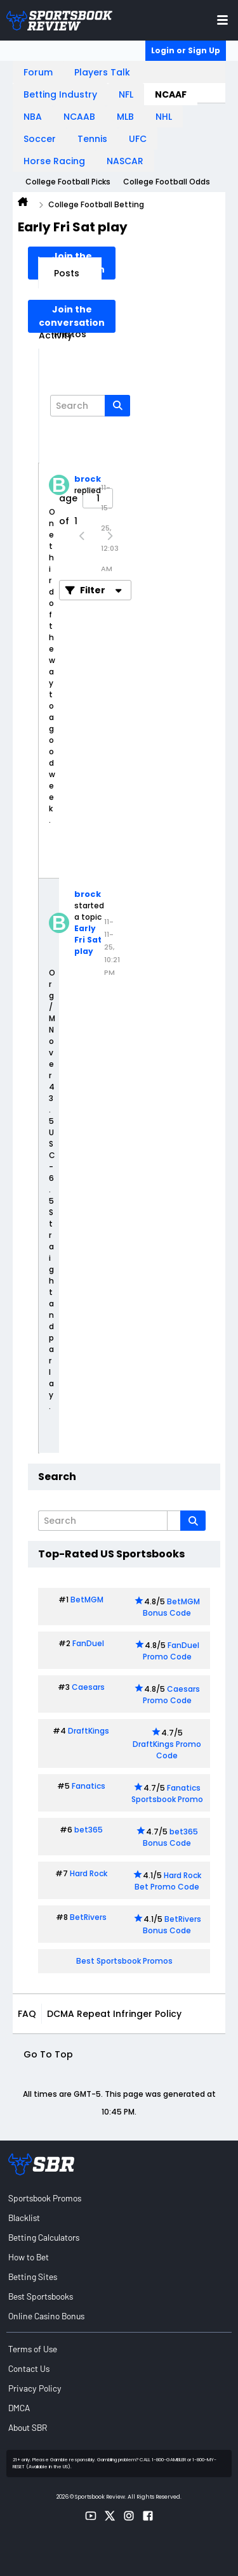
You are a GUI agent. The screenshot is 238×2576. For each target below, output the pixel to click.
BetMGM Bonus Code (171, 1607)
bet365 (88, 1829)
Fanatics (88, 1786)
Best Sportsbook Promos (124, 1960)
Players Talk (102, 72)
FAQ (27, 2013)
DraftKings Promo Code (167, 1750)
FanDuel (88, 1643)
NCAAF (171, 94)
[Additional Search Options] (174, 1520)
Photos (70, 334)
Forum (38, 72)
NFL (126, 94)
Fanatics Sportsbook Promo (167, 1793)
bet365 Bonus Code (170, 1837)
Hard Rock (88, 1873)
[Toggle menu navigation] (222, 20)
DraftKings (88, 1730)
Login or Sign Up (185, 50)
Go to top (48, 2054)
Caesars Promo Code (172, 1695)
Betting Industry (60, 94)
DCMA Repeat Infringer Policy (114, 2013)
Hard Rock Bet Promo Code (168, 1881)
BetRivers (88, 1917)
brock (87, 479)
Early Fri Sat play (88, 939)
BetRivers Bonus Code (172, 1925)
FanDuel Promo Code (171, 1651)
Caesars (88, 1687)
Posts (66, 273)
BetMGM (86, 1599)
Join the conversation (72, 316)
